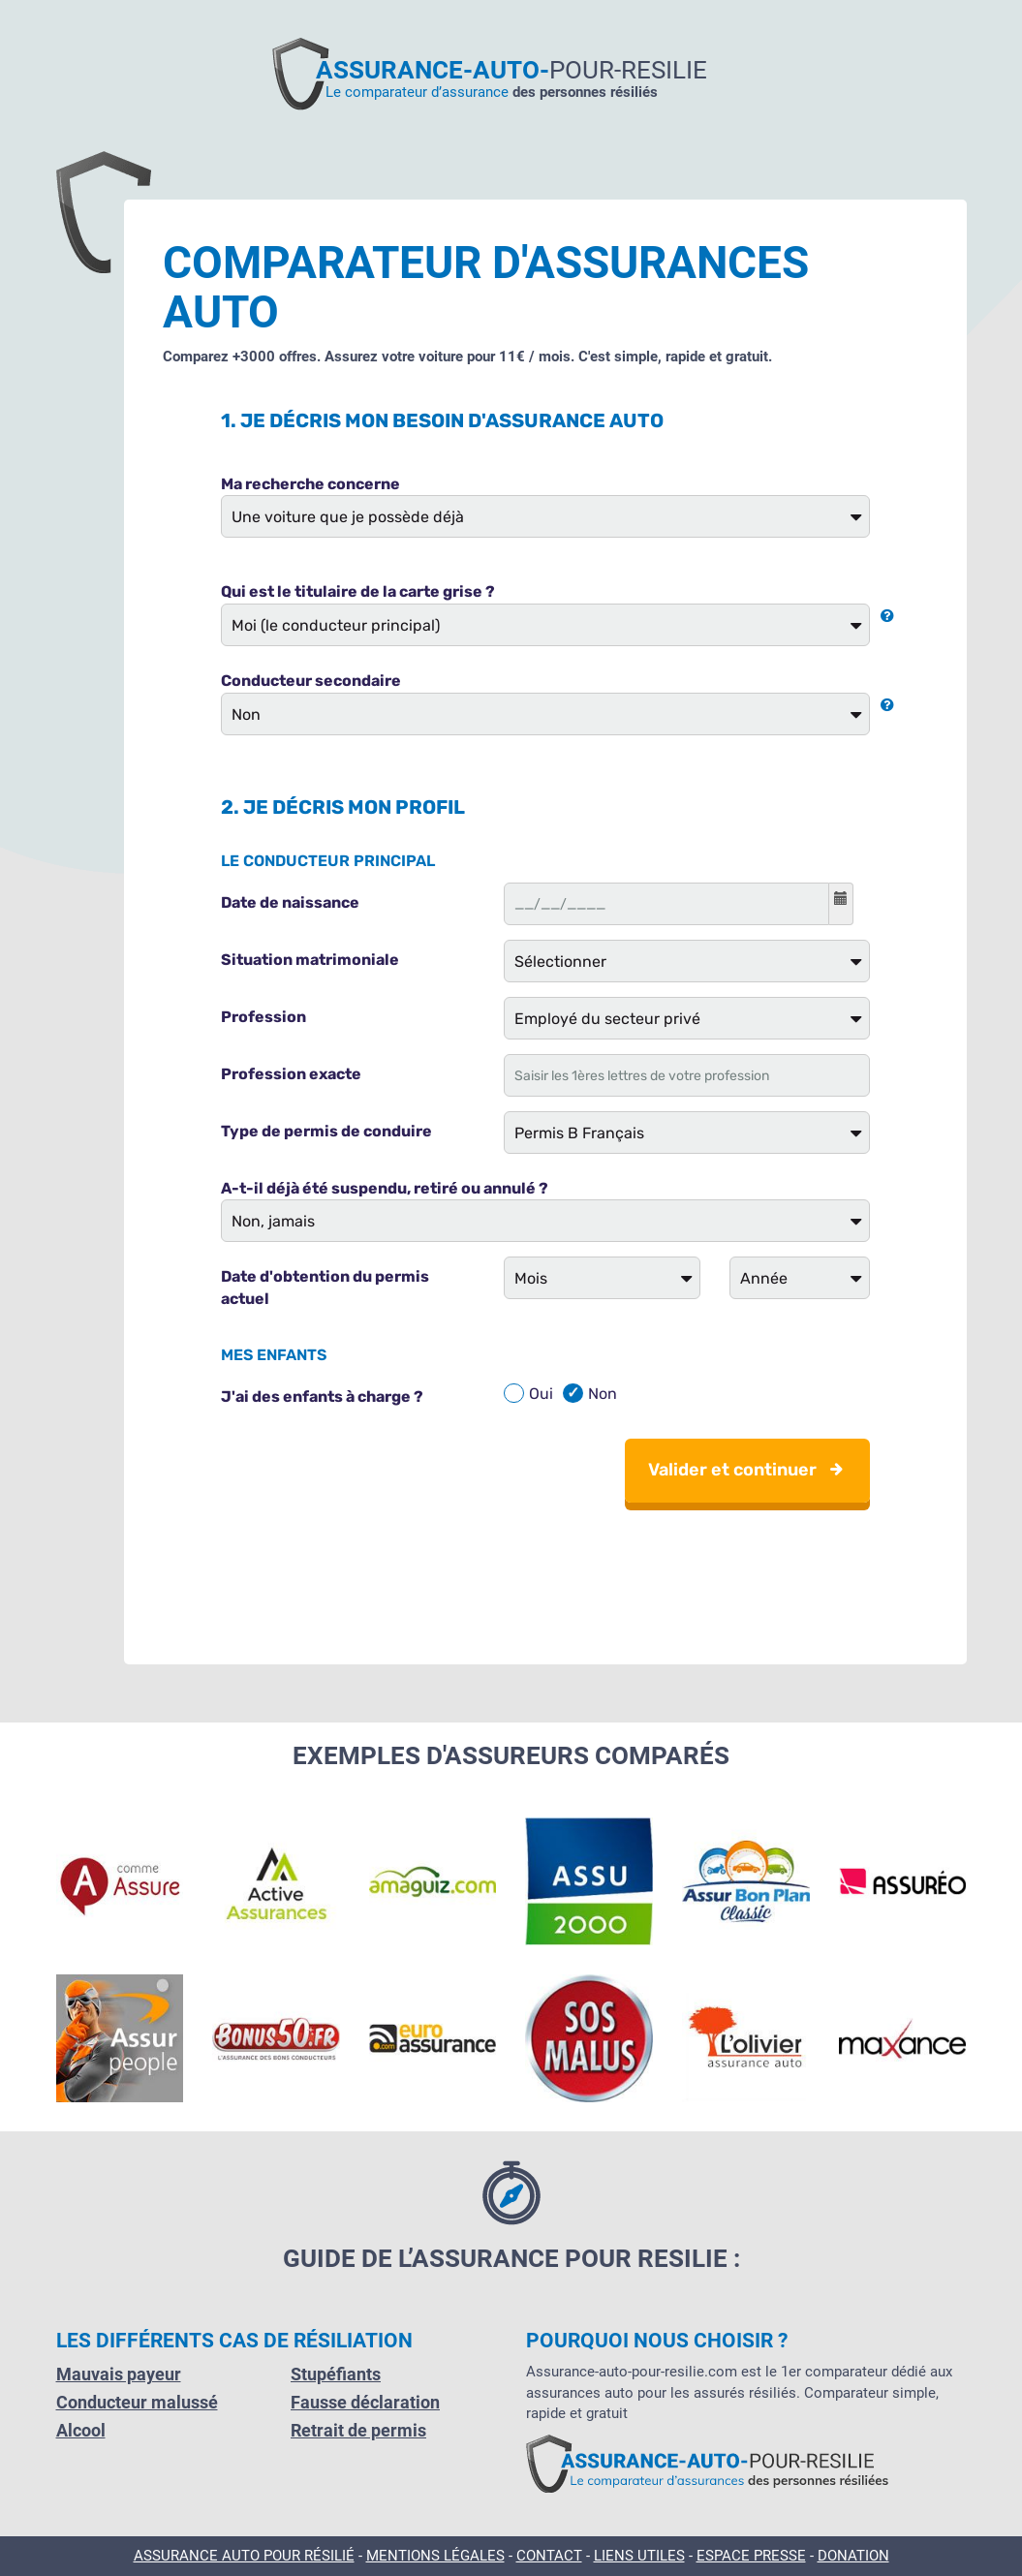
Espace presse (751, 2555)
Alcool (81, 2430)
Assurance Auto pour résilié (244, 2555)
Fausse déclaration (365, 2402)
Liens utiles (639, 2555)
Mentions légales (435, 2555)
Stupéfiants (336, 2374)
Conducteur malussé (137, 2402)
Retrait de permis (358, 2430)
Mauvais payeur (118, 2374)
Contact (549, 2555)
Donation (853, 2555)
